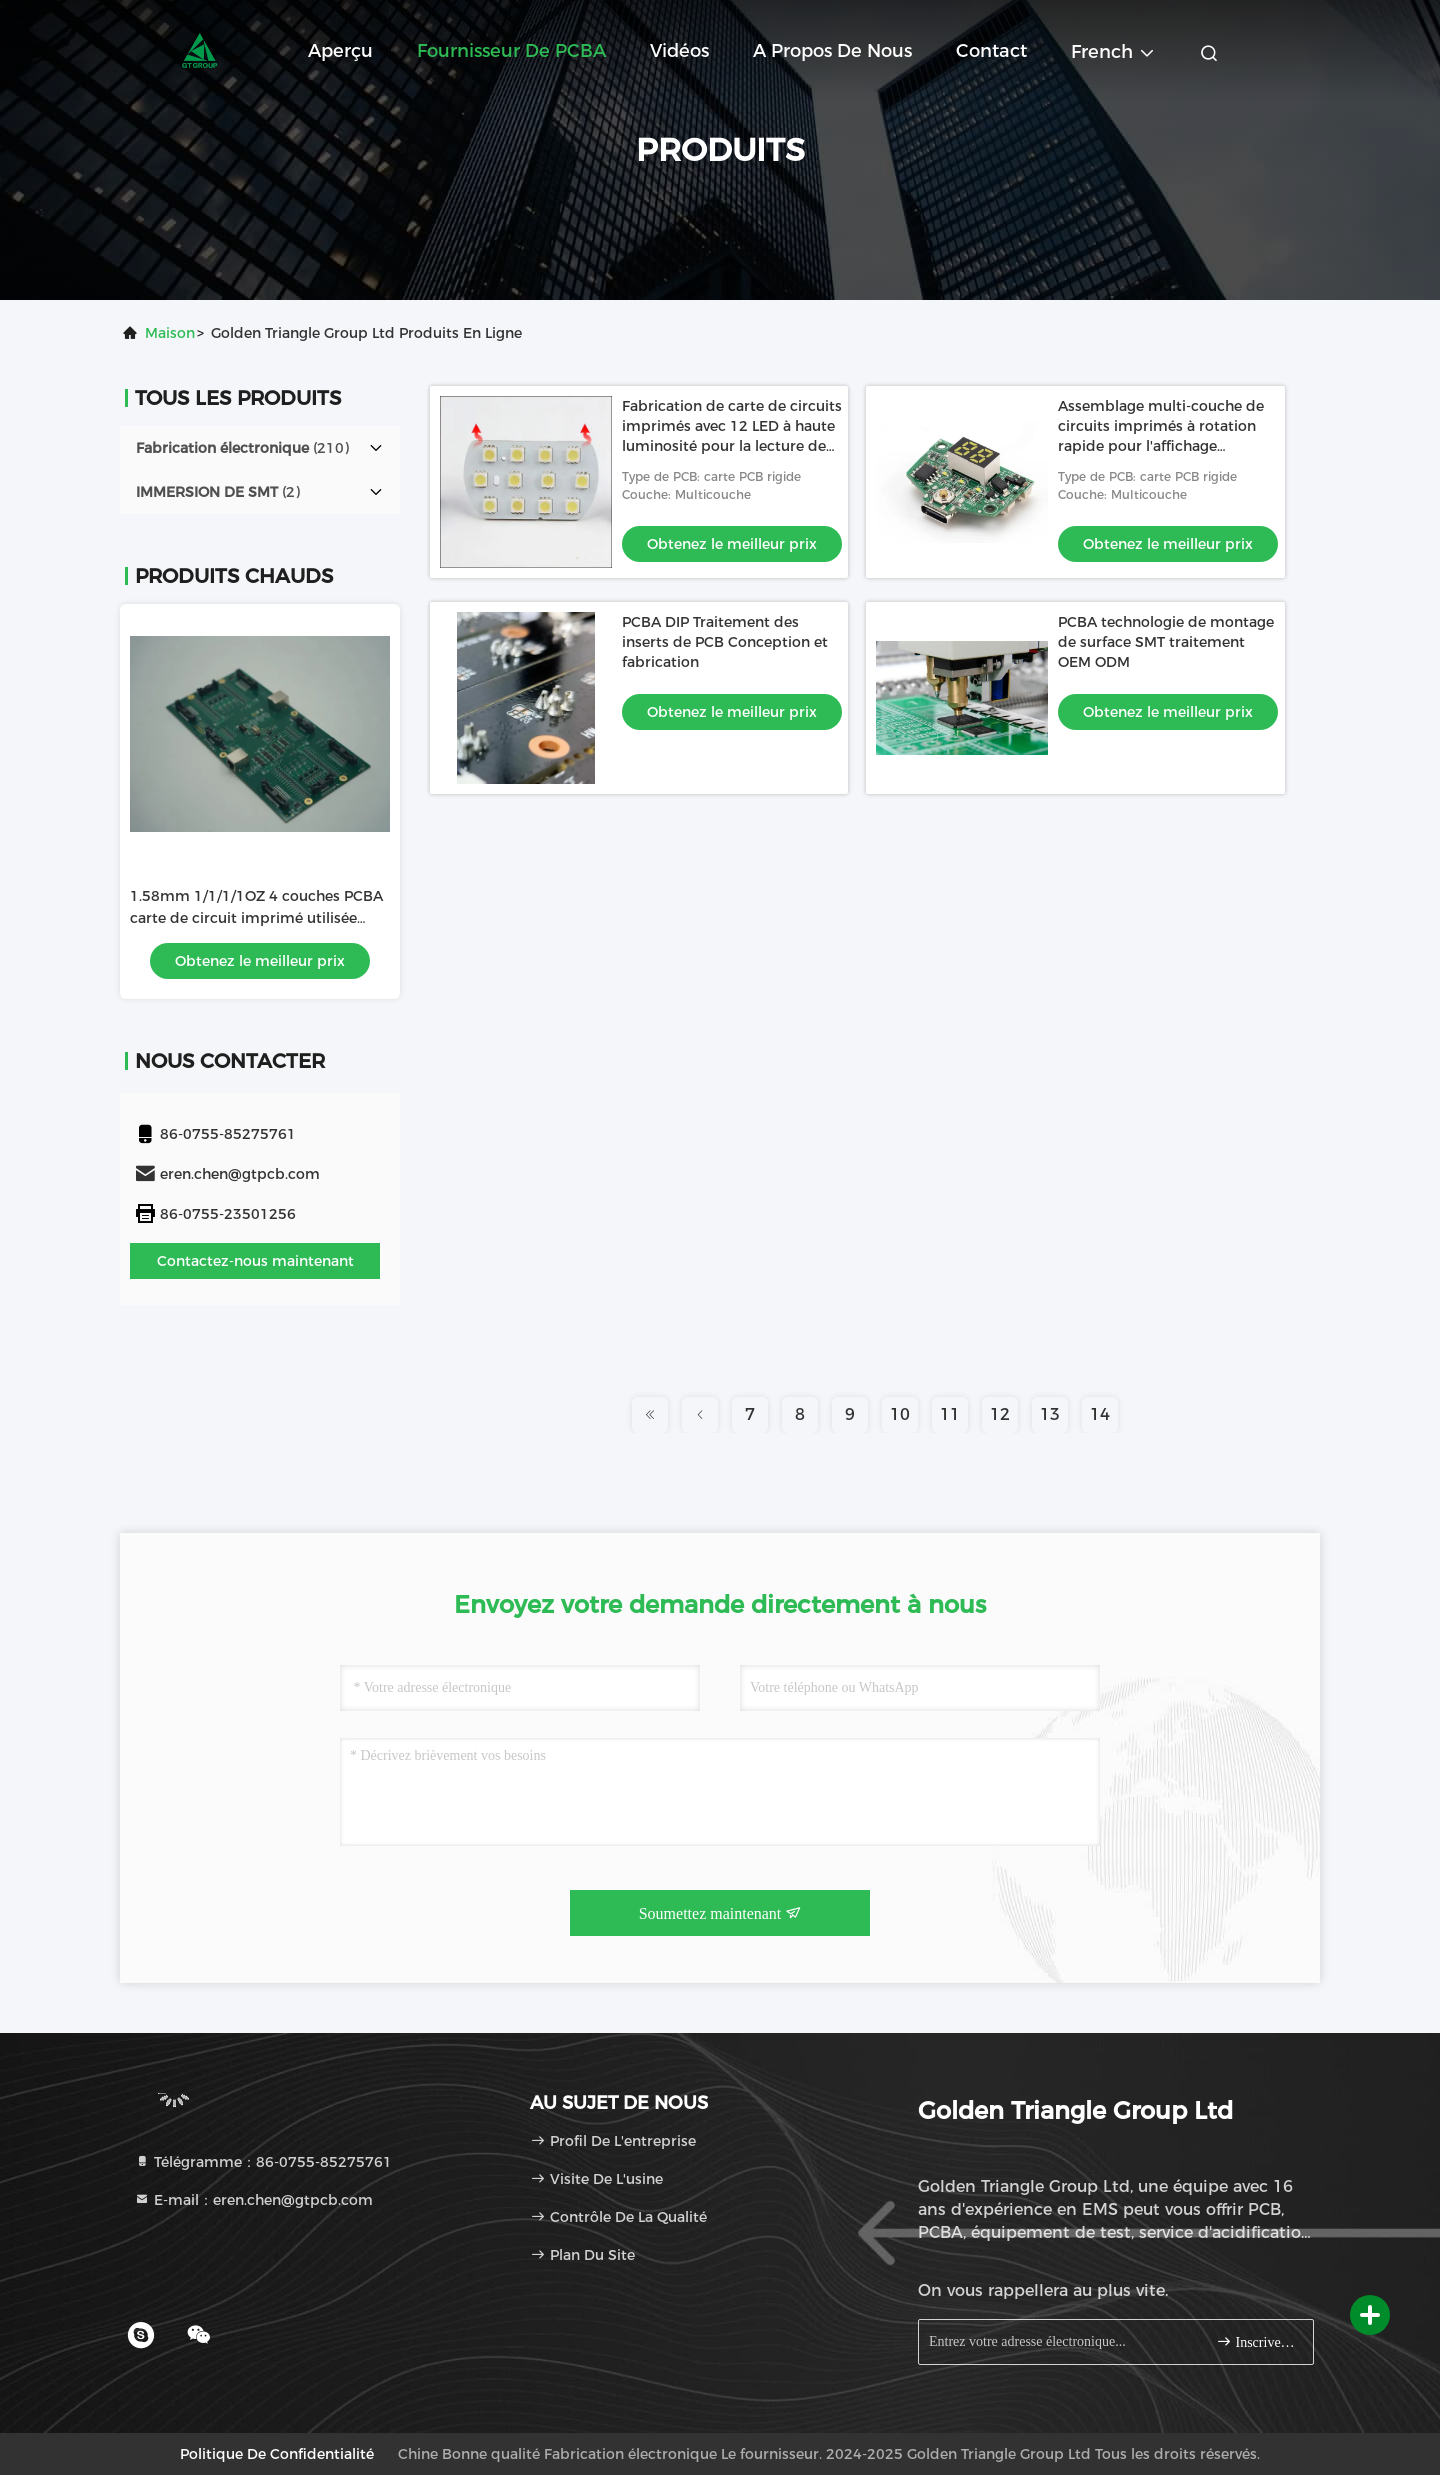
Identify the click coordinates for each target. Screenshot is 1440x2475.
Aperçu (340, 51)
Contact (991, 51)
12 (1000, 1414)
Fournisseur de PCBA (511, 51)
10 (900, 1414)
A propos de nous (832, 51)
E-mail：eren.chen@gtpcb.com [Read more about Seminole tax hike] (253, 2200)
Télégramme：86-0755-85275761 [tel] (263, 2162)
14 (1100, 1414)
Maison (170, 333)
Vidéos (679, 51)
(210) (242, 448)
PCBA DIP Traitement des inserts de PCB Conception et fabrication (725, 642)
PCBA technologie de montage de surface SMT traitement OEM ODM (1166, 642)
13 (1050, 1414)
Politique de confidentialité (277, 2454)
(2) (218, 492)
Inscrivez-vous (1256, 2341)
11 (950, 1414)
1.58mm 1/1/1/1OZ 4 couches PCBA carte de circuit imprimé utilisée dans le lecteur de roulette (256, 918)
